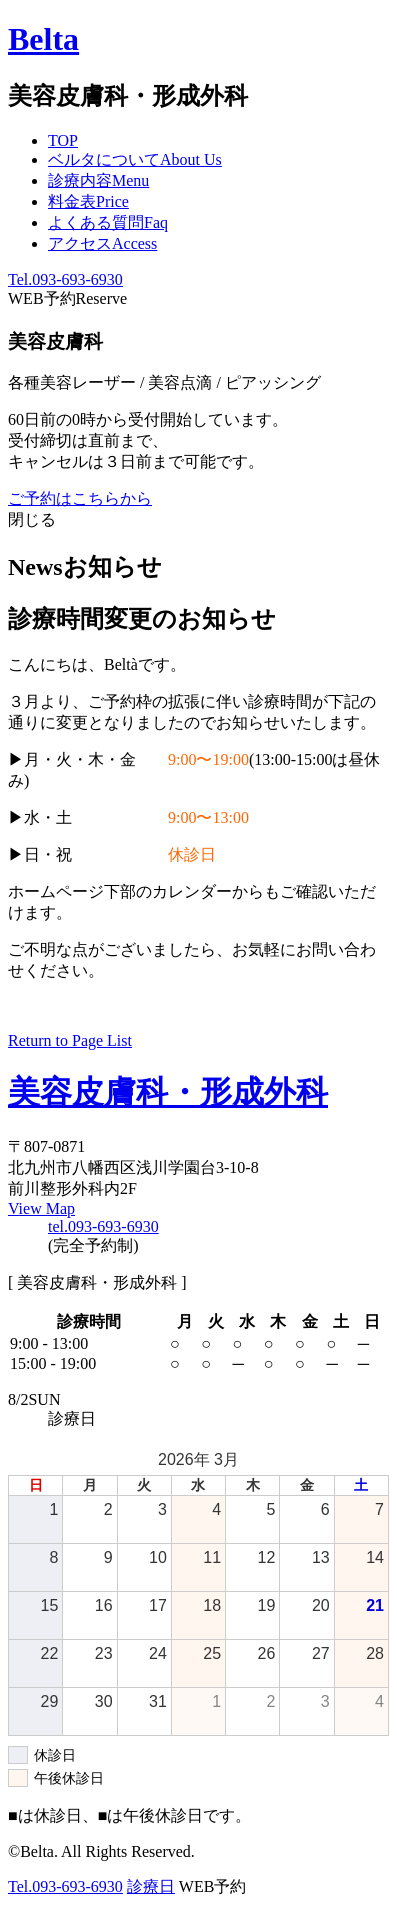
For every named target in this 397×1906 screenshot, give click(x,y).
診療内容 (98, 180)
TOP (63, 140)
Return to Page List (70, 1040)
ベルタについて (135, 159)
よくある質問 (108, 222)
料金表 (88, 201)
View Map (41, 1208)
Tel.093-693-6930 (65, 279)
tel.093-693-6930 (103, 1226)
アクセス (102, 243)
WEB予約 (67, 298)
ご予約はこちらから (80, 498)
